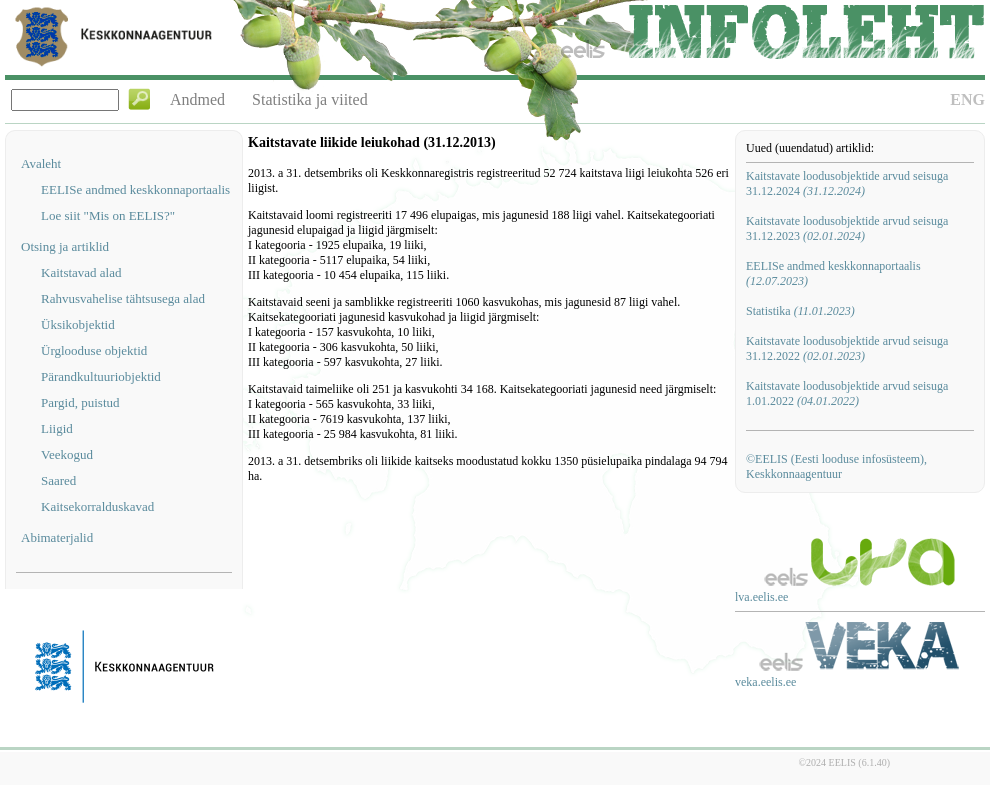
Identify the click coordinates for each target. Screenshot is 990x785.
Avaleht (41, 163)
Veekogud (67, 454)
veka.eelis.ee (765, 682)
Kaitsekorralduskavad (97, 506)
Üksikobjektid (78, 324)
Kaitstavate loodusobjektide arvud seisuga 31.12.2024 (847, 183)
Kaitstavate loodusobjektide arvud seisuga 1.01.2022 (847, 393)
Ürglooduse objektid (94, 350)
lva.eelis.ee (761, 597)
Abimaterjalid (57, 537)
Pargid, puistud (80, 402)
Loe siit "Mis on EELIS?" (108, 215)
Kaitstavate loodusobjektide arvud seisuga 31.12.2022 (847, 348)
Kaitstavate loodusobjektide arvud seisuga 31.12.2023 (847, 228)
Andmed (197, 99)
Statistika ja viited (310, 99)
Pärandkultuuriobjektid (101, 376)
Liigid (57, 428)
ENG (967, 99)
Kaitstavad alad (81, 272)
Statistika (800, 311)
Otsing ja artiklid (65, 246)
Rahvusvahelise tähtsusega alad (123, 298)
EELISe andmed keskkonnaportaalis (135, 189)
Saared (58, 480)
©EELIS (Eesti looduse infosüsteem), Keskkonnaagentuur (836, 466)
